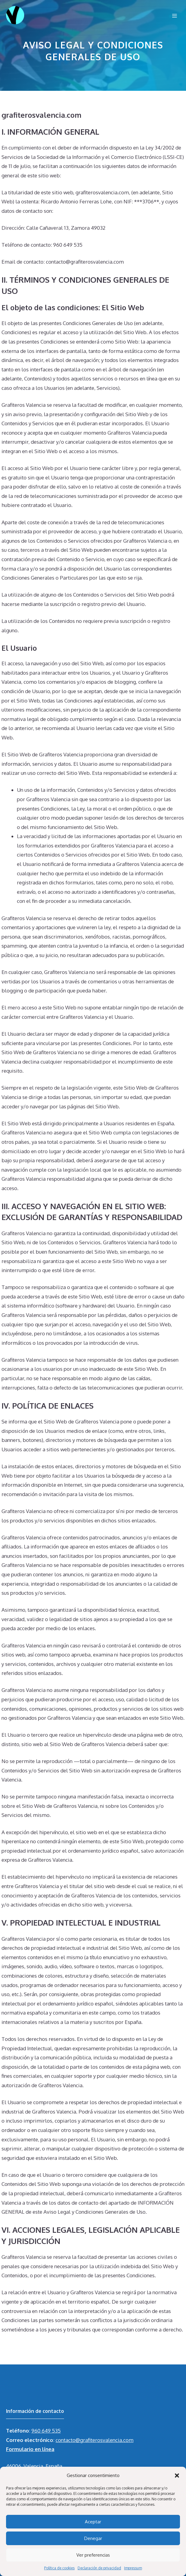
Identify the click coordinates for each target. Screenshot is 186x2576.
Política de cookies (59, 2568)
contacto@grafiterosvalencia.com (94, 2440)
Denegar (93, 2538)
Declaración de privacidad (99, 2568)
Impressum (133, 2568)
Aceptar (93, 2522)
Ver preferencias (93, 2555)
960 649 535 (46, 2430)
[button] (177, 2475)
